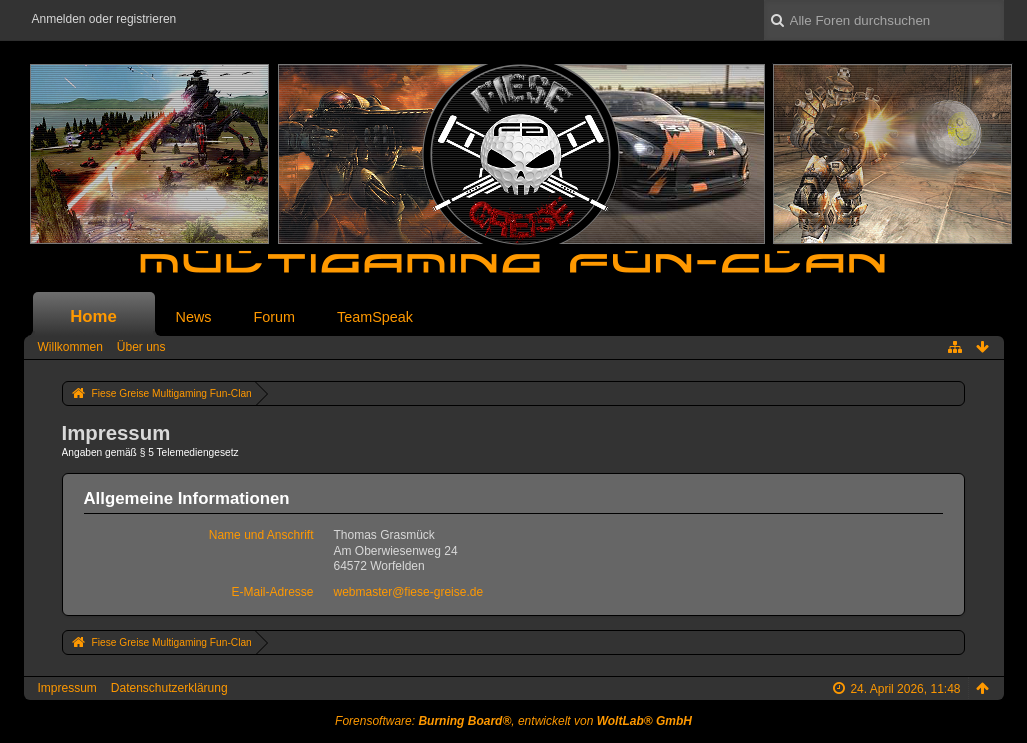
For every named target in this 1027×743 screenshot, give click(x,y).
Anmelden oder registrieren (104, 19)
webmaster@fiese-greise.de (409, 592)
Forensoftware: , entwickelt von (513, 721)
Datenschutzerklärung (169, 688)
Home (93, 316)
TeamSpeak (375, 317)
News (194, 317)
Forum (274, 317)
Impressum (67, 688)
